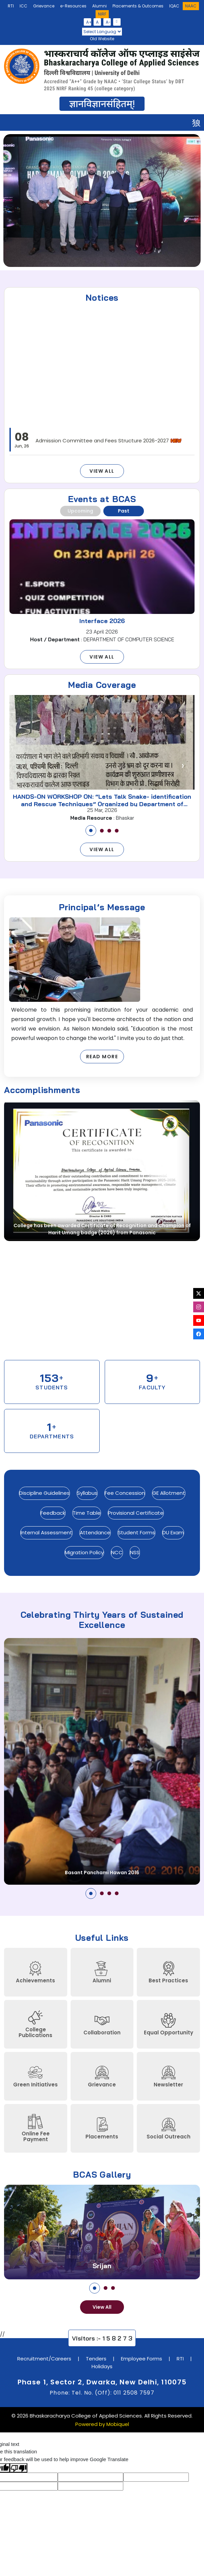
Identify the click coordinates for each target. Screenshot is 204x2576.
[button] (90, 830)
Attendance (95, 1532)
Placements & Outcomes (137, 6)
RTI (11, 6)
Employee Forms (141, 2358)
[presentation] (15, 200)
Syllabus (87, 1492)
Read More (102, 1056)
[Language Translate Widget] (102, 31)
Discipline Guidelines (44, 1492)
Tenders (96, 2358)
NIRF (102, 14)
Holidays (102, 2366)
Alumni (99, 6)
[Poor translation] (18, 2468)
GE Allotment (168, 1492)
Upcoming (80, 510)
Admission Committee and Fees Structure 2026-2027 (108, 447)
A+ (88, 22)
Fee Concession (125, 1492)
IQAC (174, 6)
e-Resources (73, 6)
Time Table (87, 1512)
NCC (117, 1552)
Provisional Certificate (135, 1512)
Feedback (53, 1512)
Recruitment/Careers (44, 2358)
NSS (134, 1552)
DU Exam (173, 1532)
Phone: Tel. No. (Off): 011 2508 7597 (102, 2393)
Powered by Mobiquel (102, 2424)
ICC (23, 6)
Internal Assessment (46, 1532)
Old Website (102, 39)
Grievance (43, 6)
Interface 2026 (102, 621)
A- (108, 22)
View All (102, 471)
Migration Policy (84, 1552)
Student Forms (136, 1532)
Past (123, 510)
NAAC (191, 6)
